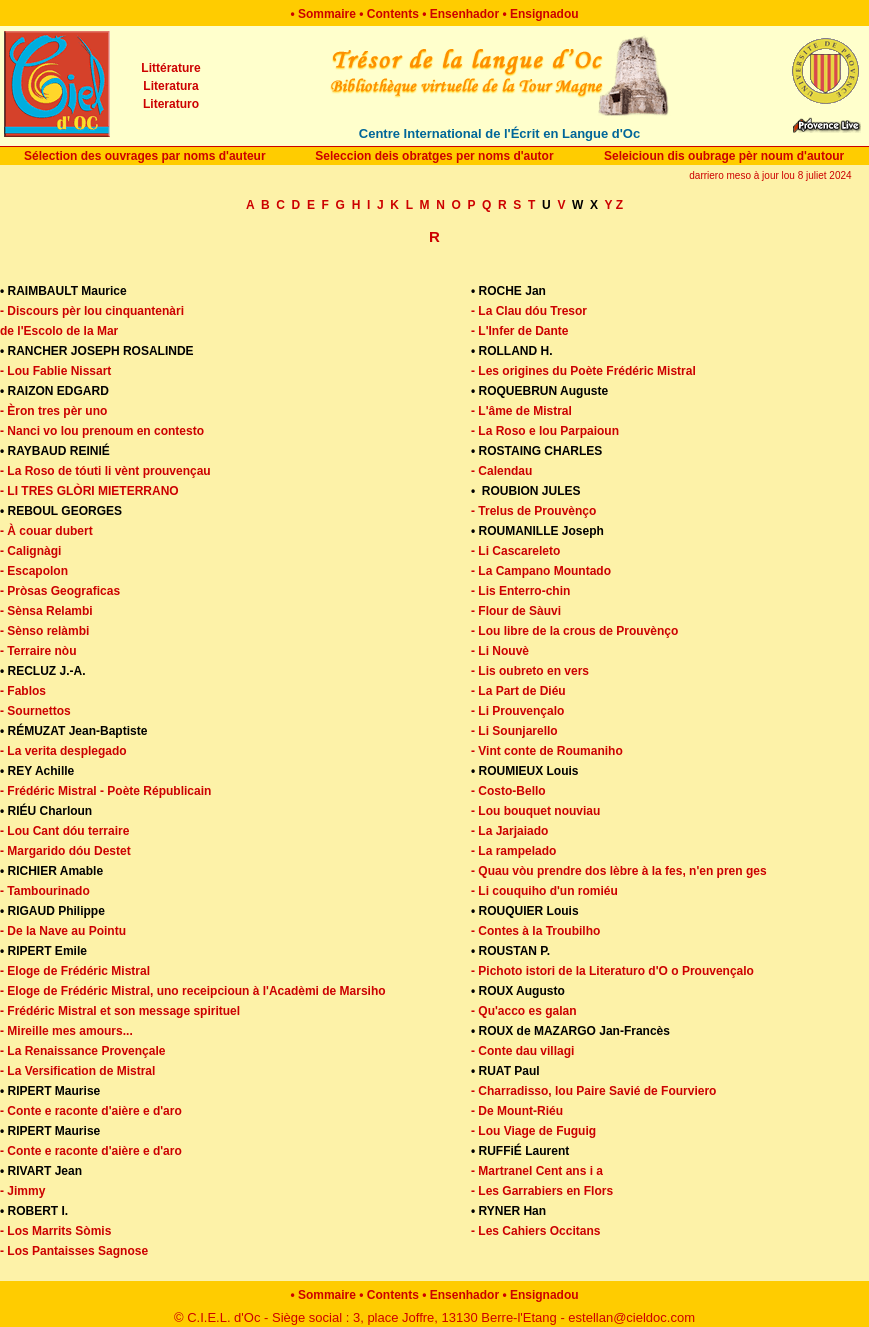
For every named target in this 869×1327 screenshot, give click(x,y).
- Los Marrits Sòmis (55, 1231)
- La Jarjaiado (509, 831)
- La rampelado (513, 851)
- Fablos (23, 691)
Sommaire (327, 14)
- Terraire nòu (38, 651)
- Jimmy (22, 1191)
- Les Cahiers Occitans (535, 1231)
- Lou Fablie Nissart (55, 371)
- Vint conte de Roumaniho (547, 751)
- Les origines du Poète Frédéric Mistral (583, 371)
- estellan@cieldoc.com (627, 1317)
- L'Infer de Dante (520, 331)
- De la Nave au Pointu (63, 931)
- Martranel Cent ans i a (537, 1171)
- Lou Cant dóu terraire (64, 831)
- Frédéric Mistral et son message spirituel (120, 1011)
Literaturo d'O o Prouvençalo (671, 971)
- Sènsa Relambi (46, 611)
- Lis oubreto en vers (530, 671)
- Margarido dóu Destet (65, 851)
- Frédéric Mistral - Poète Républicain (105, 791)
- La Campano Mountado (541, 571)
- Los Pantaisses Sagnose (74, 1251)
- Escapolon (34, 571)
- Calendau (501, 471)
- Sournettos (35, 711)
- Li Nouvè (500, 651)
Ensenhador (464, 14)
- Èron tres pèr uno (53, 411)
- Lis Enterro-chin (520, 591)
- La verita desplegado (63, 751)
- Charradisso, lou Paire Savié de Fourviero (593, 1091)
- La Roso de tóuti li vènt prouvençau (105, 471)
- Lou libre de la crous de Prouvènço (574, 631)
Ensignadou (544, 14)
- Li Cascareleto (515, 551)
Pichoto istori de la (533, 971)
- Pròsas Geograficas (60, 591)
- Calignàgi (30, 551)
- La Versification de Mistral (77, 1071)
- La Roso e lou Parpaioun (545, 431)
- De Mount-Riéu (517, 1111)
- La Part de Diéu (518, 691)
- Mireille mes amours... (66, 1031)
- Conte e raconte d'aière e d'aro (91, 1111)
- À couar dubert (46, 531)
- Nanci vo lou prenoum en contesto (102, 431)
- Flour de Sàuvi (516, 611)
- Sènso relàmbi (44, 631)
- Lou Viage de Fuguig (533, 1131)
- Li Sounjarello (514, 731)
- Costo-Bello (508, 791)
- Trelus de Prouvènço (533, 511)
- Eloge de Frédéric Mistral (75, 971)
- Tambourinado (45, 891)
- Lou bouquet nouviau (535, 811)
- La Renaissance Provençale (82, 1051)
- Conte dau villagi (522, 1051)
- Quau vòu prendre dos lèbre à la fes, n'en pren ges (619, 871)
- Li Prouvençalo (517, 711)
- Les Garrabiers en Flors (542, 1191)
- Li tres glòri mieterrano (89, 491)
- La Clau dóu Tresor (529, 311)
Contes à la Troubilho (539, 931)
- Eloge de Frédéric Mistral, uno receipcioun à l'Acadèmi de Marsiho (193, 991)
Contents (393, 14)
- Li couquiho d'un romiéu (544, 891)
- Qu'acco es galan (524, 1011)
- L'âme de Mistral (521, 411)
